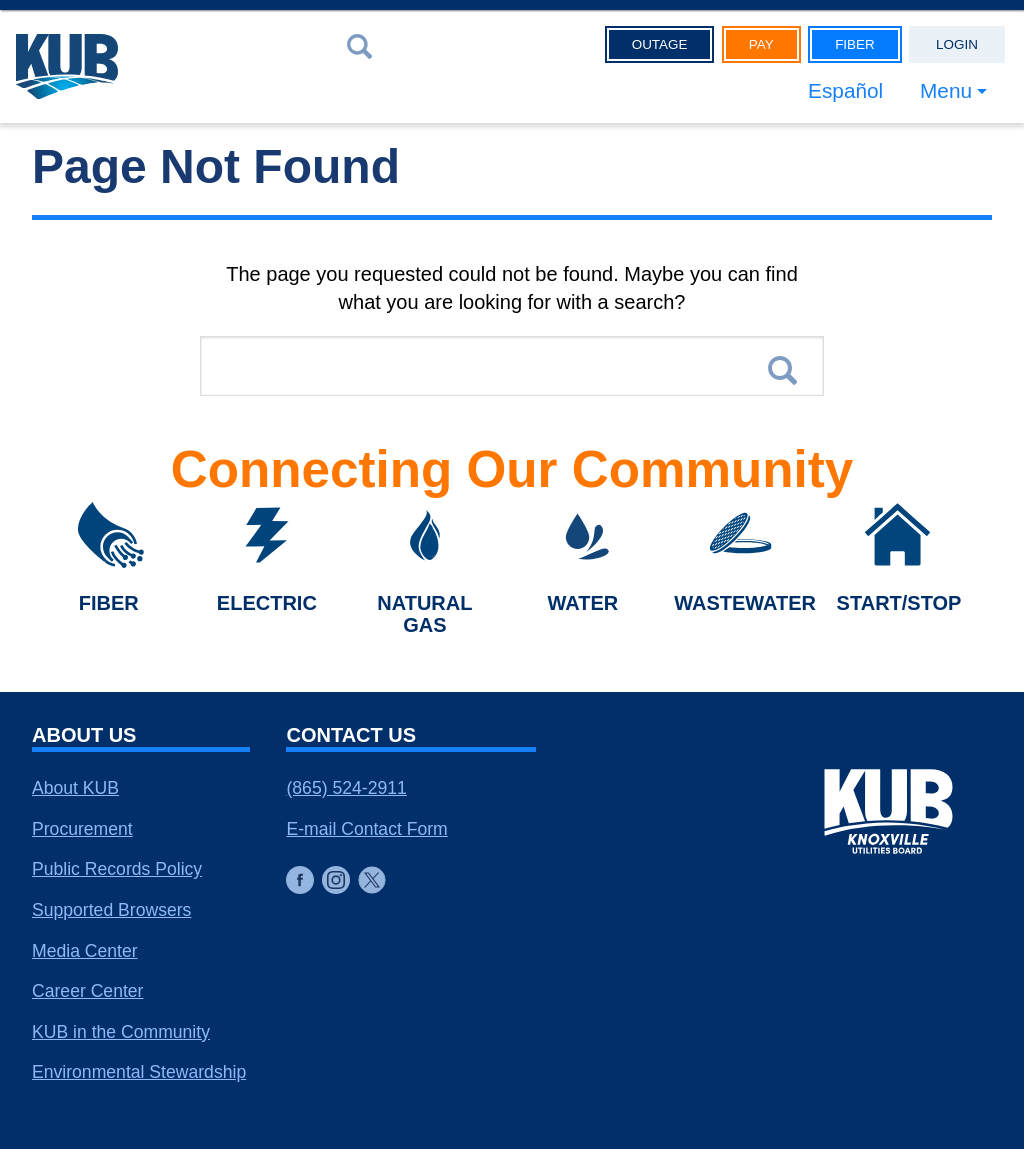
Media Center (85, 951)
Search (782, 370)
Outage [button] (660, 44)
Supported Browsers (111, 910)
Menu (946, 90)
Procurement (82, 829)
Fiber (855, 44)
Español (845, 90)
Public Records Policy (117, 869)
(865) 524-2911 (346, 788)
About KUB (75, 788)
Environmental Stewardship (139, 1072)
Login (957, 44)
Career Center (87, 991)
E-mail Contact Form (366, 829)
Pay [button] (761, 44)
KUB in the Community (121, 1032)
